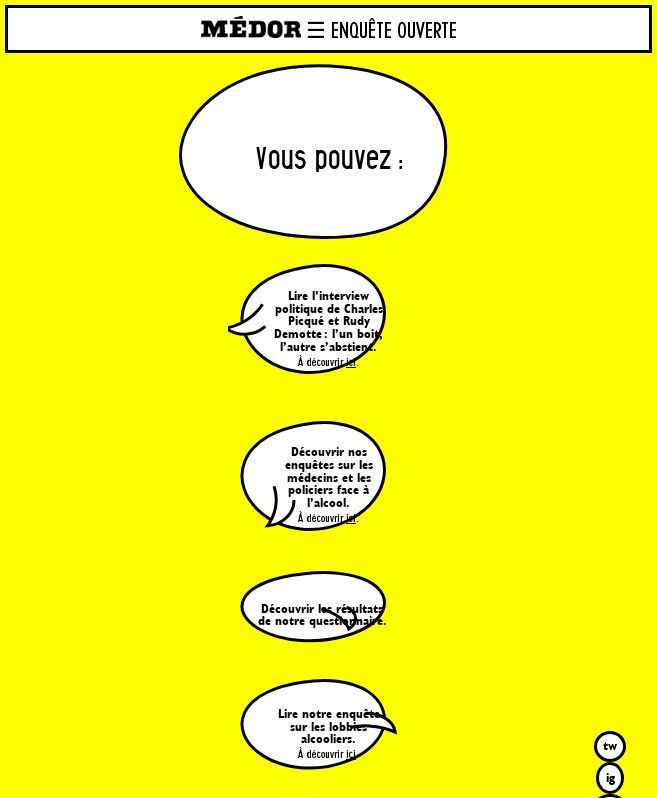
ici (351, 362)
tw (610, 745)
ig (610, 777)
